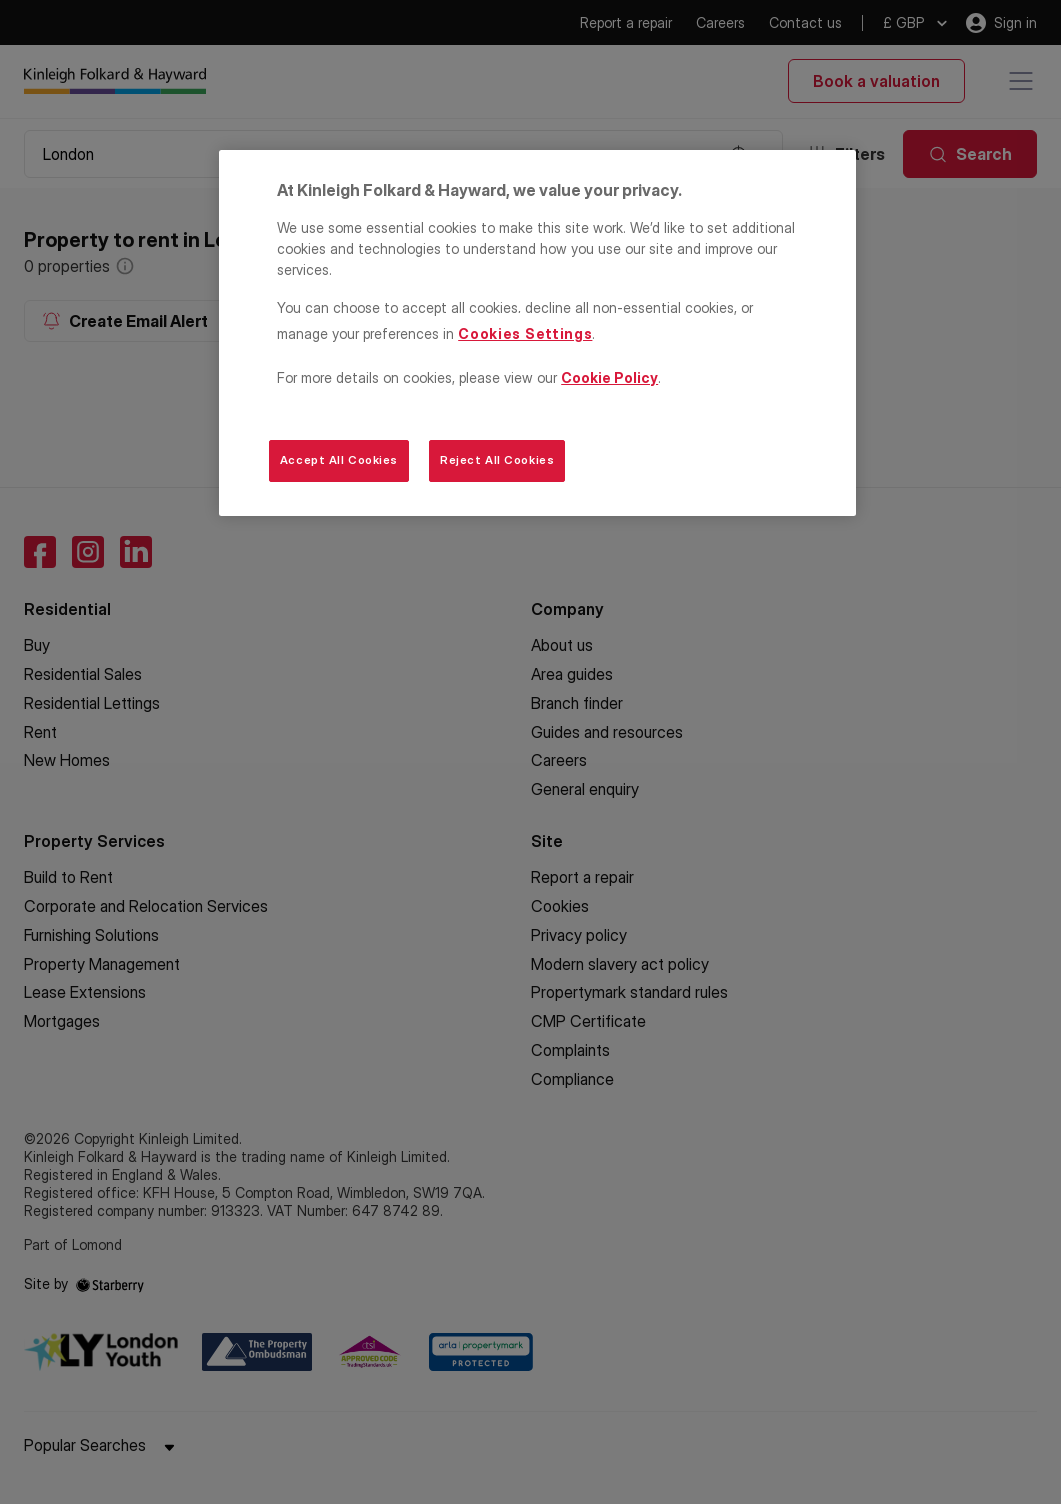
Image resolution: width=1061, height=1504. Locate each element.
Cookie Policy (609, 377)
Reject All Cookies (497, 460)
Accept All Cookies (339, 460)
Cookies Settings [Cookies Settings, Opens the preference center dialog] (525, 333)
